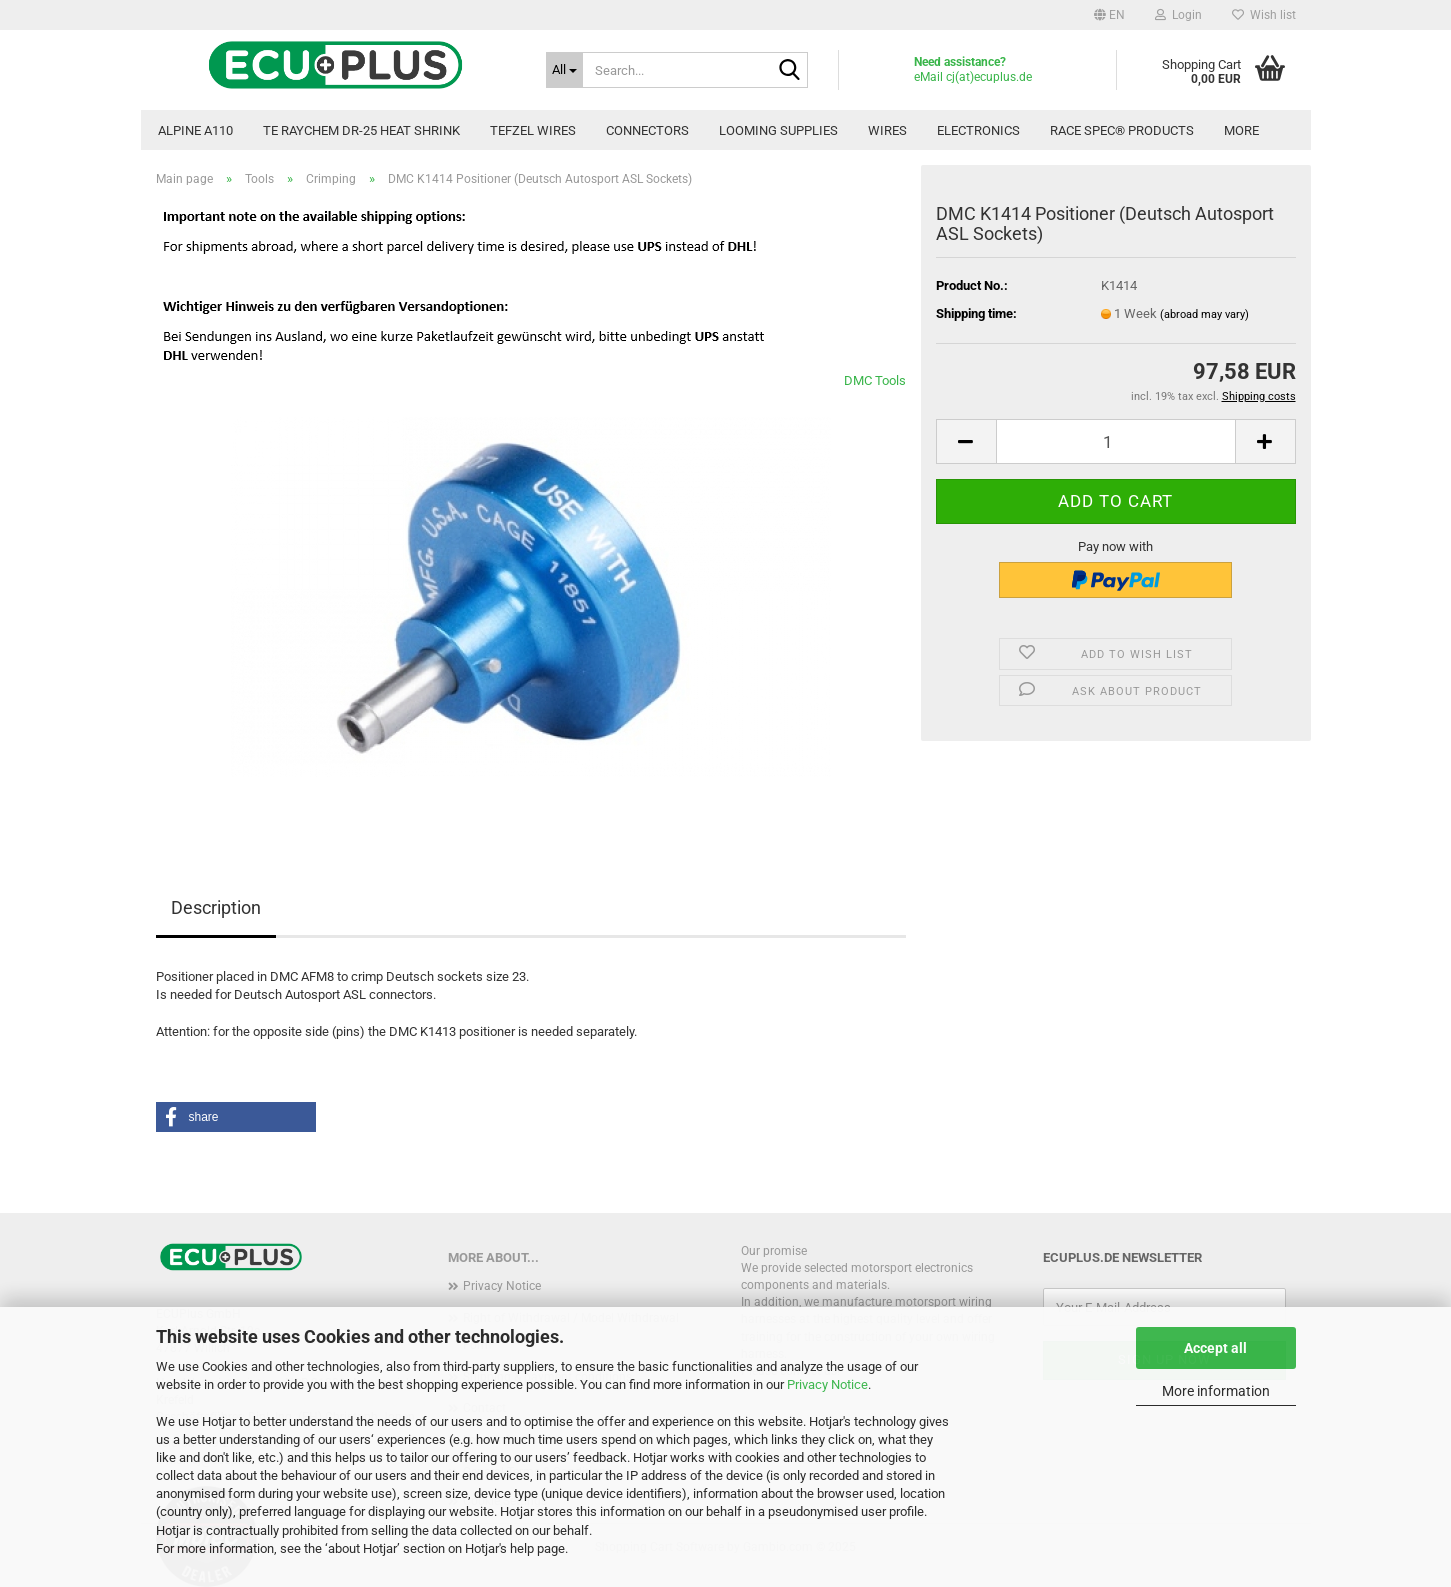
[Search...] (565, 70)
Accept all (1215, 1348)
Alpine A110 (195, 130)
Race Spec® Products (1122, 130)
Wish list (1264, 15)
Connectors (647, 130)
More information (1216, 1391)
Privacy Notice (827, 1384)
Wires (887, 130)
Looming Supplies (778, 130)
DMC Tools (875, 380)
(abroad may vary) (1204, 314)
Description (216, 907)
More (1241, 130)
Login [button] (1178, 15)
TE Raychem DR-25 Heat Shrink (361, 130)
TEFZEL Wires (533, 130)
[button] (1109, 15)
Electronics (978, 130)
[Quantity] (1116, 441)
